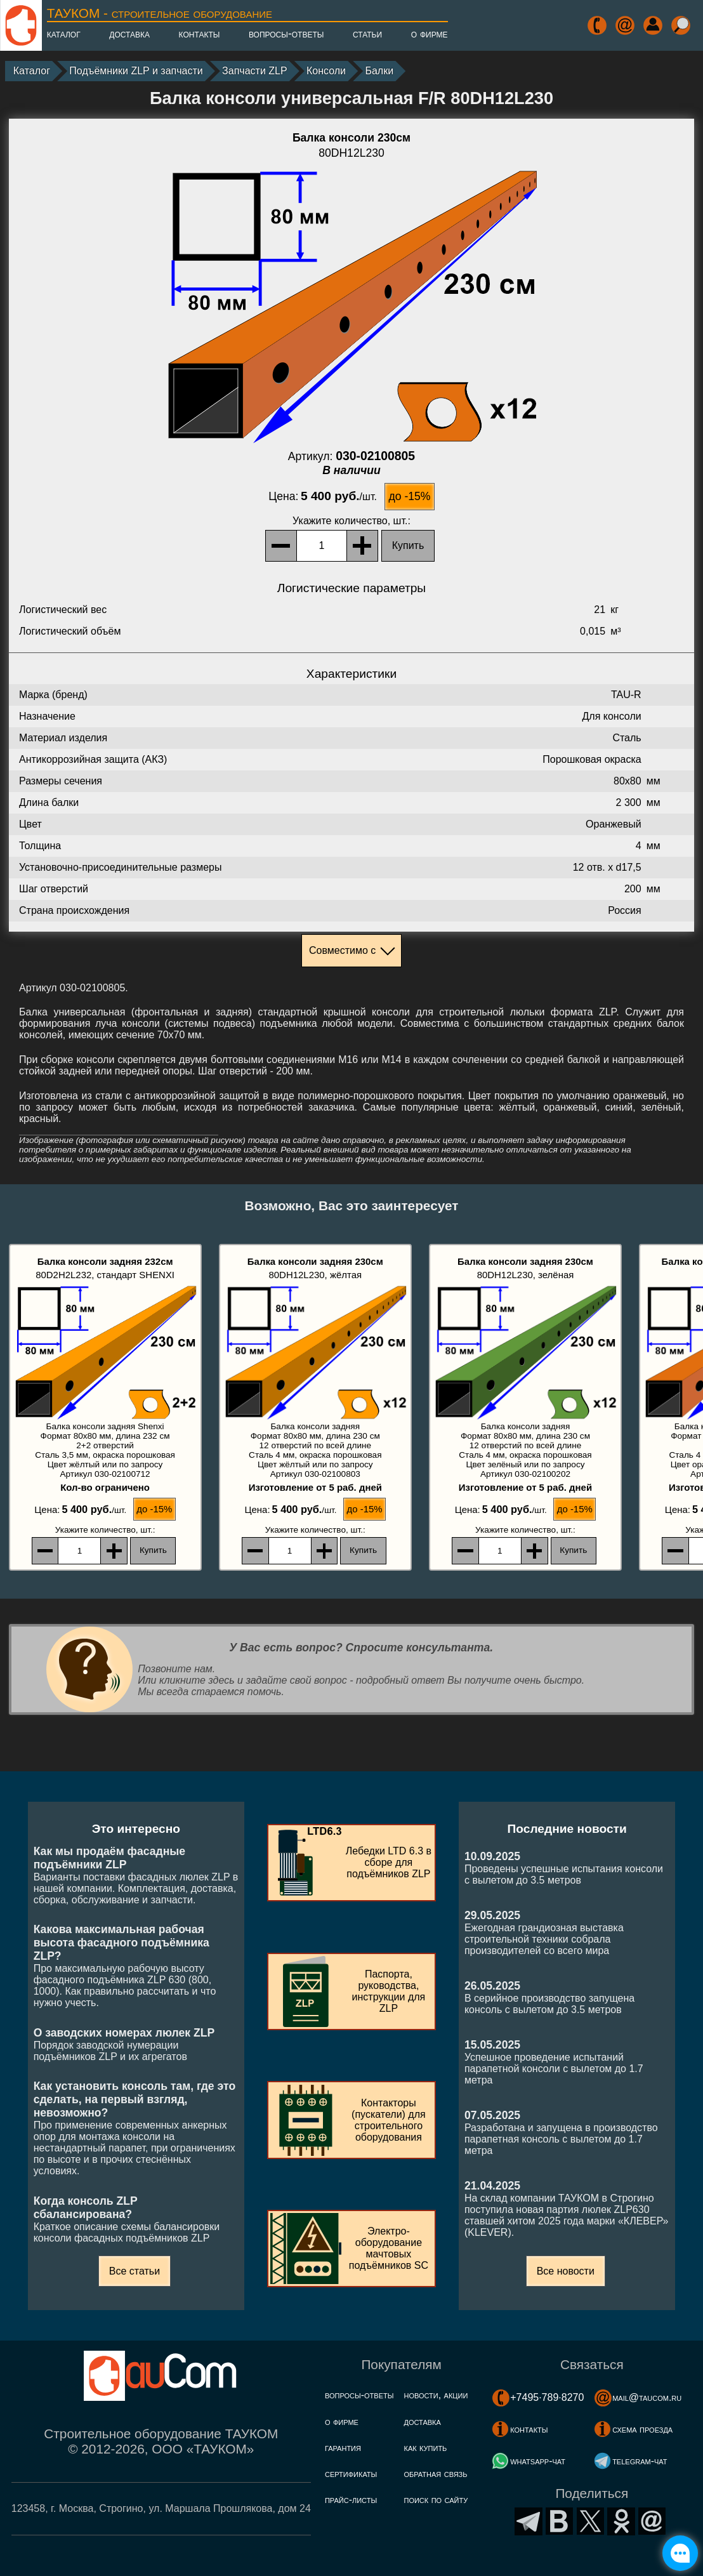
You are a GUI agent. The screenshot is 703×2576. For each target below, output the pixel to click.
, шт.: (351, 520)
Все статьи (134, 2271)
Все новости (566, 2271)
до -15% (409, 496)
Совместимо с (342, 950)
